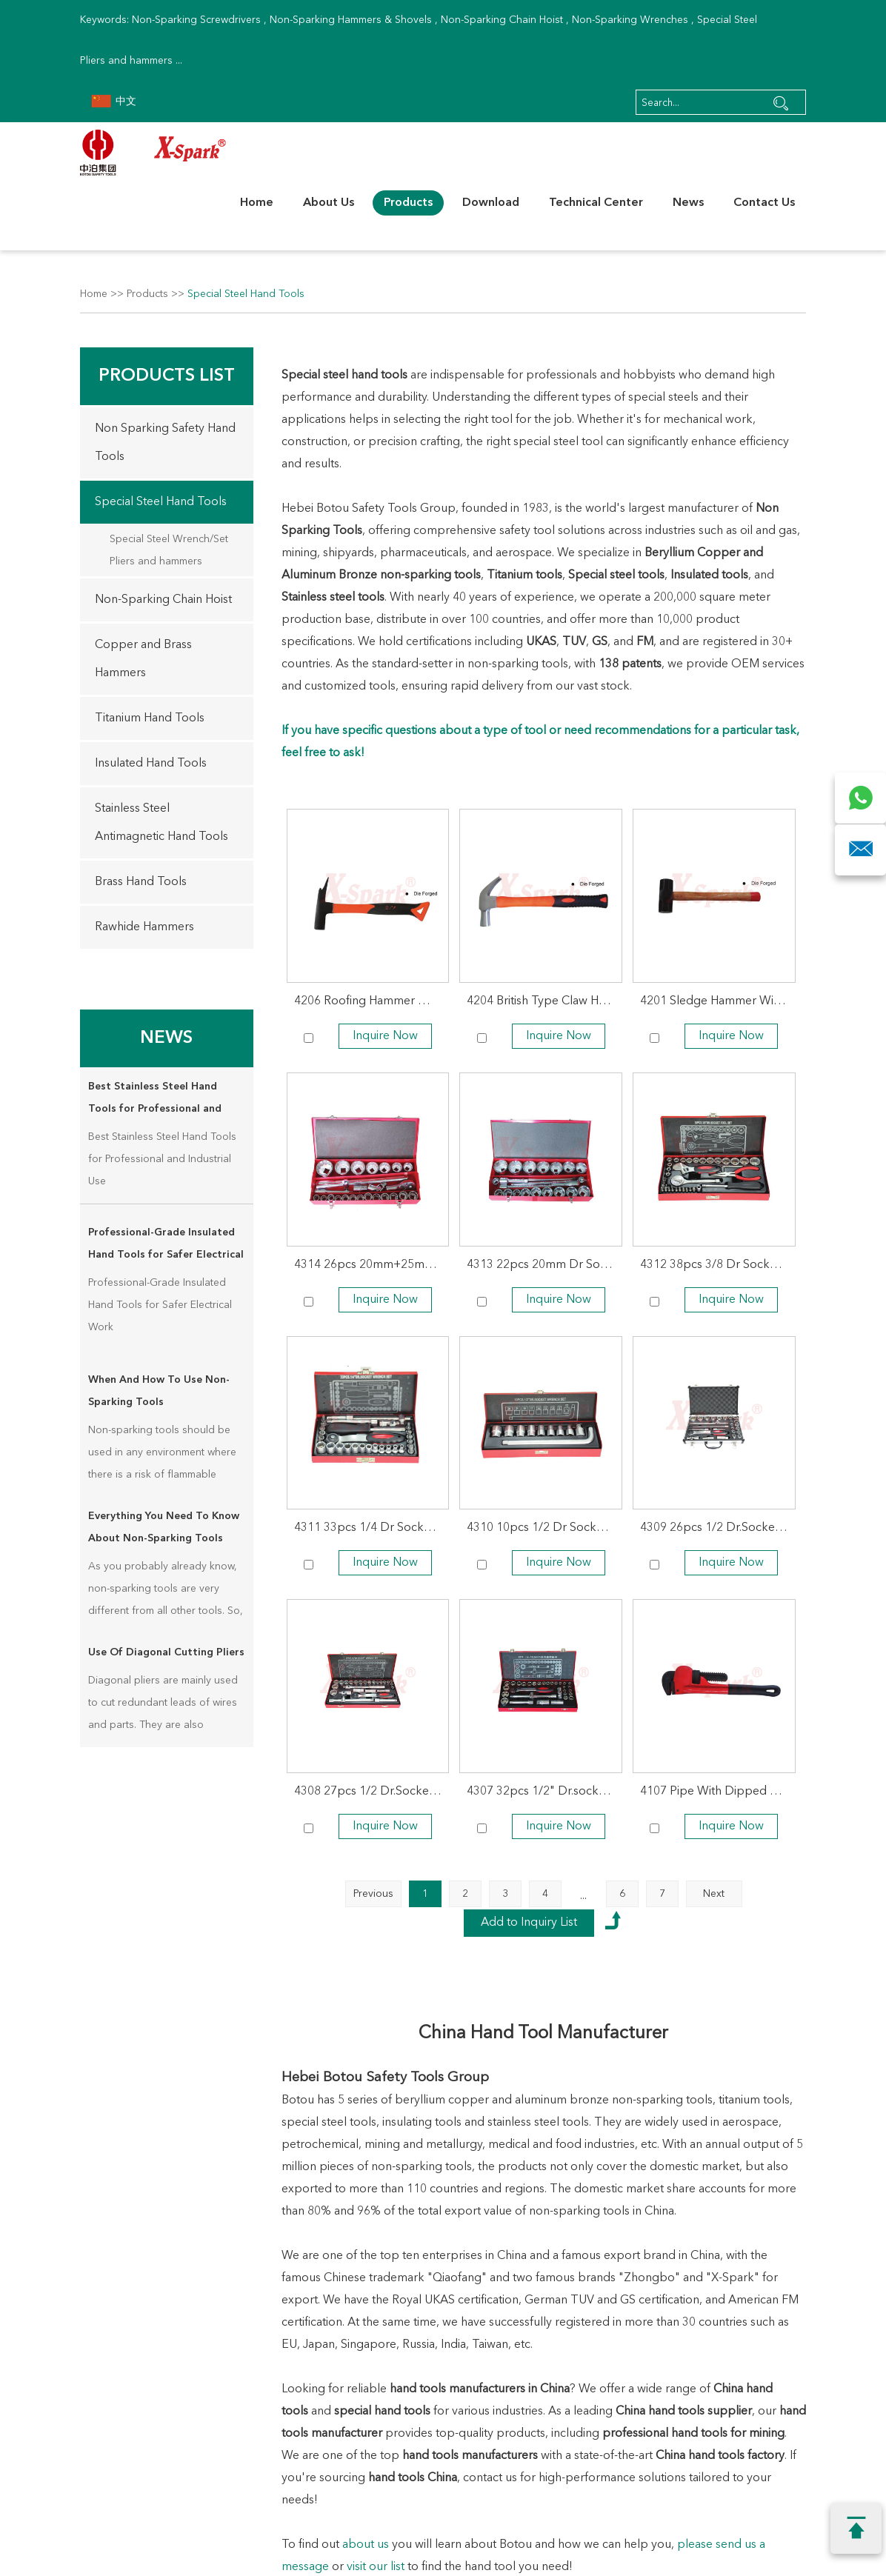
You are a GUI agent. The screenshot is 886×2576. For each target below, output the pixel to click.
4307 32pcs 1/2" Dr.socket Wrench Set (544, 1792)
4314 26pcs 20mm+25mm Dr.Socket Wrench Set (372, 1265)
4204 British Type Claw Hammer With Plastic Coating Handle (544, 1001)
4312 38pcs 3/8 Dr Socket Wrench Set (718, 1265)
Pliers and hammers (156, 561)
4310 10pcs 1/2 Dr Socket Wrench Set (544, 1528)
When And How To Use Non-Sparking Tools (159, 1391)
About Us (328, 203)
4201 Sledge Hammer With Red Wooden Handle (718, 1001)
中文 (113, 101)
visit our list (375, 2567)
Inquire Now (385, 1036)
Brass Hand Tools (141, 882)
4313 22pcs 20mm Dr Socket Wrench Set (544, 1265)
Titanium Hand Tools (149, 718)
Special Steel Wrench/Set (169, 539)
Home (256, 203)
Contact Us (764, 203)
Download (490, 203)
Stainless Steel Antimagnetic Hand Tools (161, 823)
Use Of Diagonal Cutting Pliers (166, 1652)
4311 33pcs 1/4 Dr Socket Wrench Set (372, 1528)
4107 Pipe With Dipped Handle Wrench (718, 1792)
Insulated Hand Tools (151, 764)
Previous (373, 1894)
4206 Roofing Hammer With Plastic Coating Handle (372, 1001)
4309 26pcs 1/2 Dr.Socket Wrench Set (718, 1528)
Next (714, 1894)
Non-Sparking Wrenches (630, 20)
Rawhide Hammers (144, 927)
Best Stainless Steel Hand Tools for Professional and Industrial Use (154, 1100)
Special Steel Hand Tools (245, 294)
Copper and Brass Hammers (143, 659)
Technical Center (596, 203)
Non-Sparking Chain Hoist (502, 20)
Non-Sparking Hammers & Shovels (351, 20)
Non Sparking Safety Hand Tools (165, 443)
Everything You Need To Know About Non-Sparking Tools (163, 1527)
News (688, 203)
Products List (167, 376)
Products (408, 203)
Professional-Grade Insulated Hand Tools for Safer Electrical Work (166, 1246)
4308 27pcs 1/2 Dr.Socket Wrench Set (372, 1792)
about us (365, 2545)
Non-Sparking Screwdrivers (196, 20)
